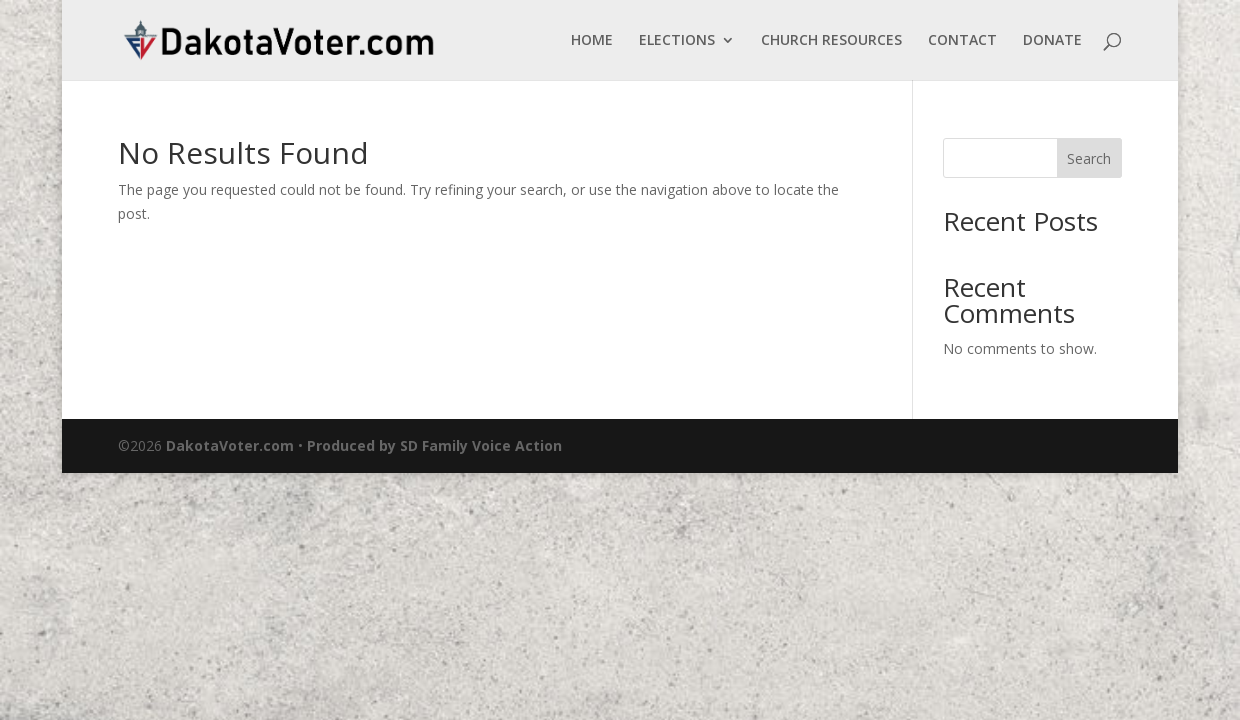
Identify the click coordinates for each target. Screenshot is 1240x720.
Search (1089, 158)
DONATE (1052, 41)
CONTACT (962, 41)
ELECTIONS (677, 41)
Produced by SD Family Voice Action (434, 445)
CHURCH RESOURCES (831, 41)
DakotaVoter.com (230, 445)
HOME (592, 41)
